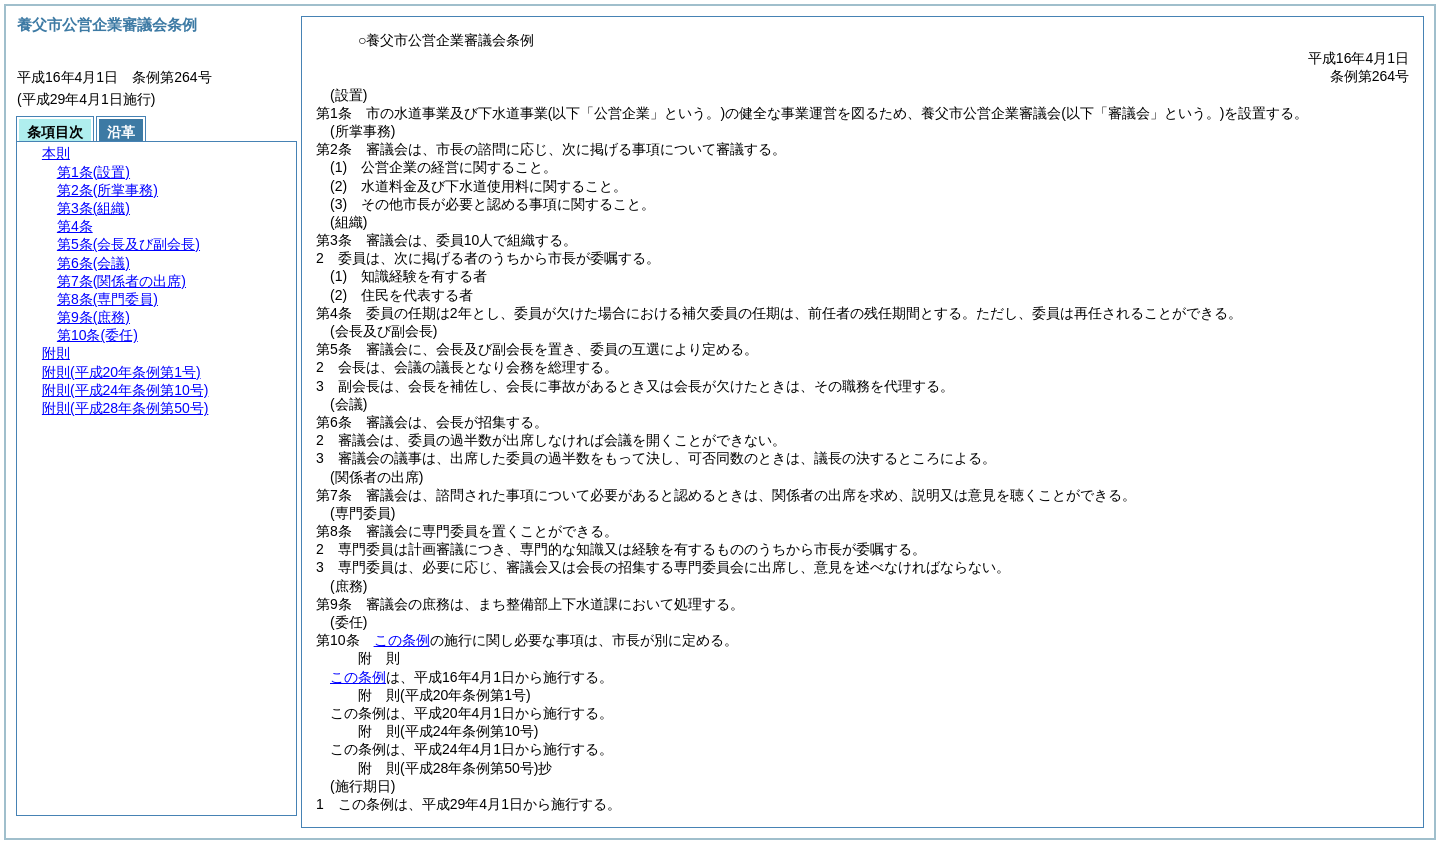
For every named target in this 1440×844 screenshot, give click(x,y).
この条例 (402, 640)
